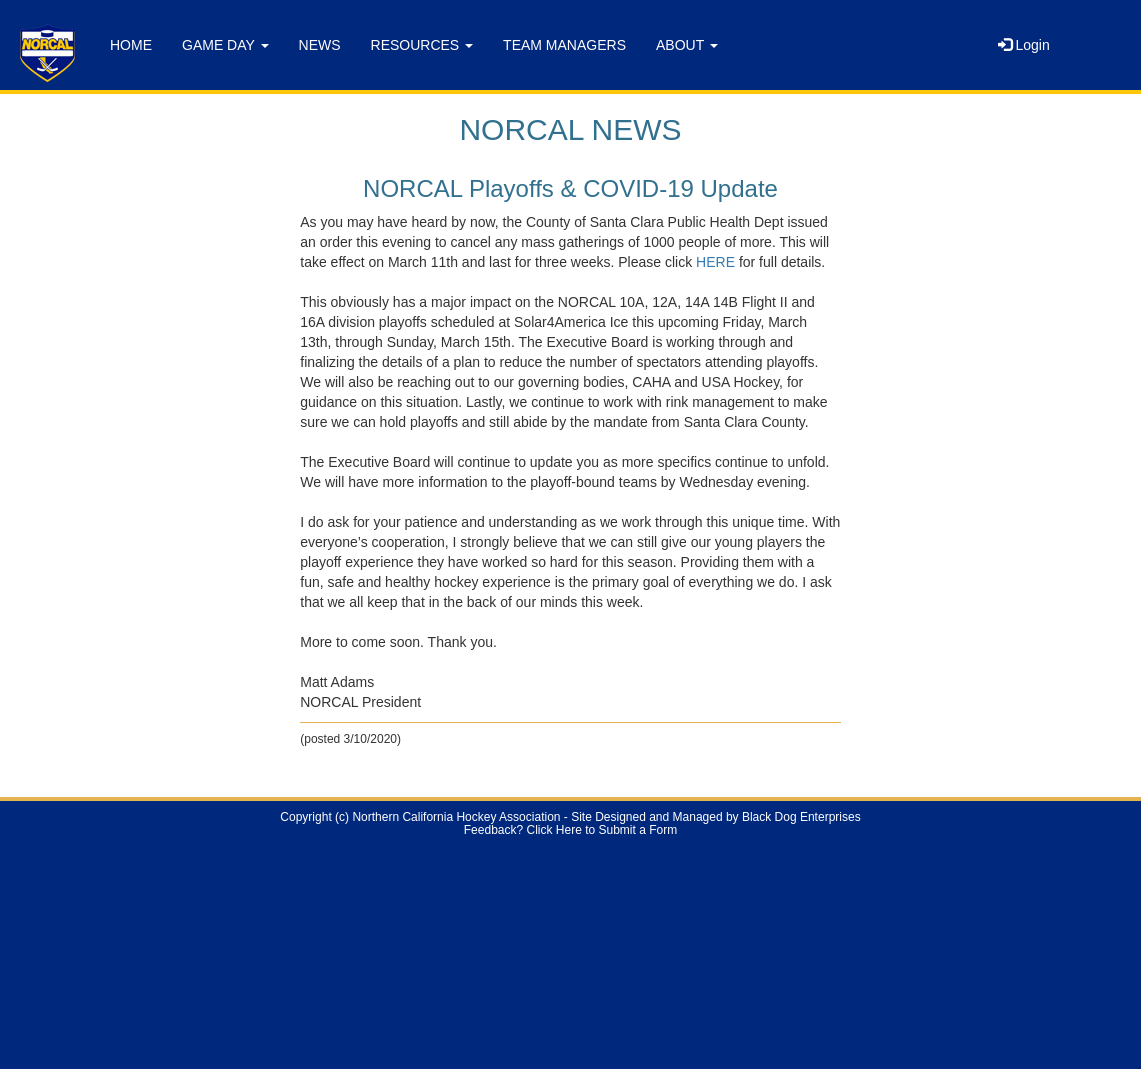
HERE (715, 262)
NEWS (320, 45)
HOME (131, 45)
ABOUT (687, 45)
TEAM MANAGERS (564, 45)
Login (1024, 45)
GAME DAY (225, 45)
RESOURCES (422, 45)
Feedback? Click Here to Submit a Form (570, 830)
